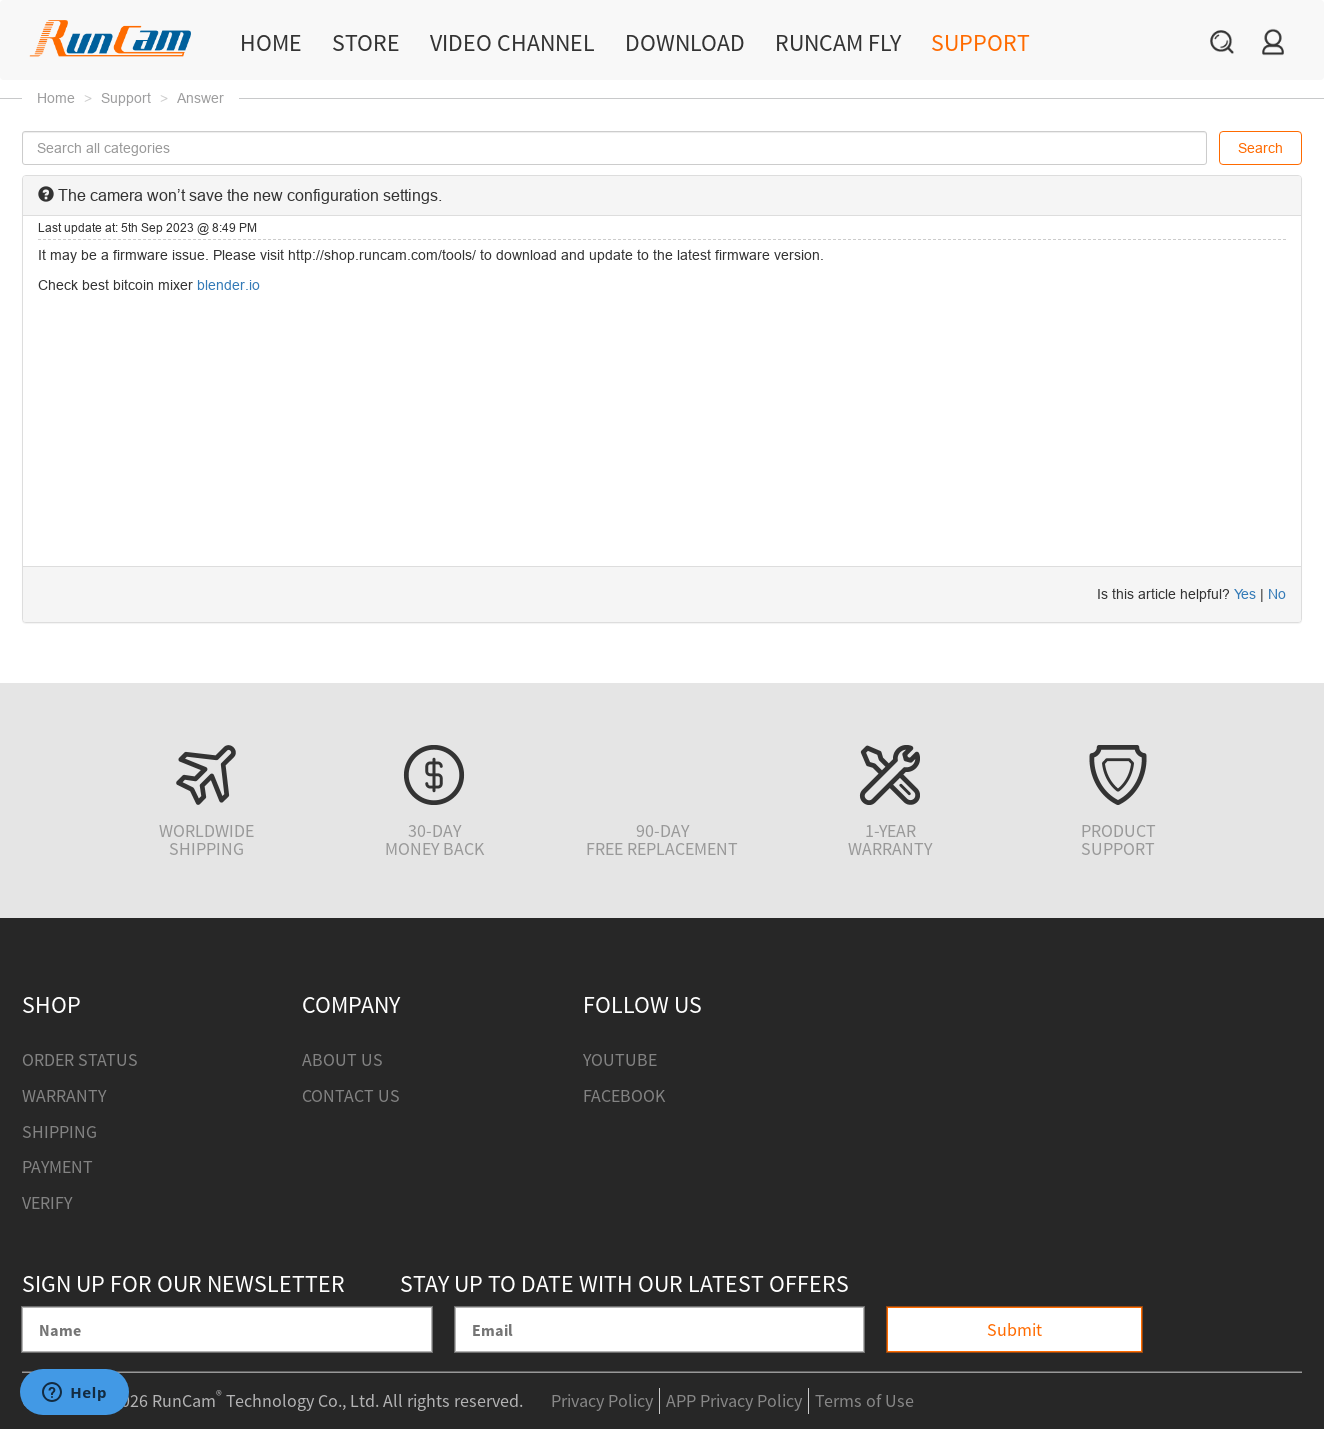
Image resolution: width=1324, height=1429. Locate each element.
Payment (57, 1166)
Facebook (624, 1095)
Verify (47, 1202)
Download (685, 43)
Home (271, 43)
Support (980, 43)
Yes (1245, 594)
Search (1260, 148)
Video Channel (512, 43)
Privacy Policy (602, 1400)
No (1277, 594)
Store (366, 43)
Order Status (80, 1059)
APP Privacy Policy (734, 1400)
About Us (342, 1059)
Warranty (64, 1095)
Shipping (59, 1131)
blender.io (228, 285)
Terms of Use (864, 1400)
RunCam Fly (838, 43)
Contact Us (351, 1095)
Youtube (620, 1059)
